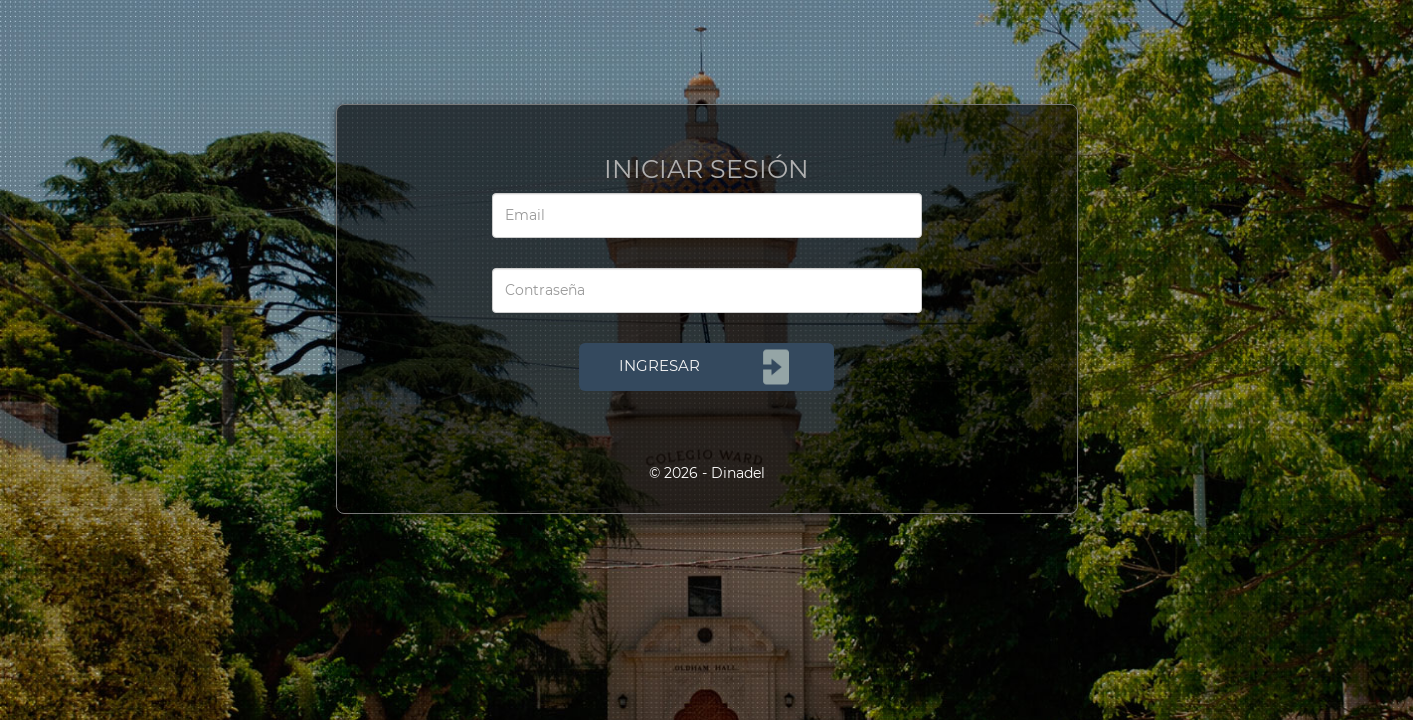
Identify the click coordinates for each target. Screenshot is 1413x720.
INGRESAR (706, 367)
